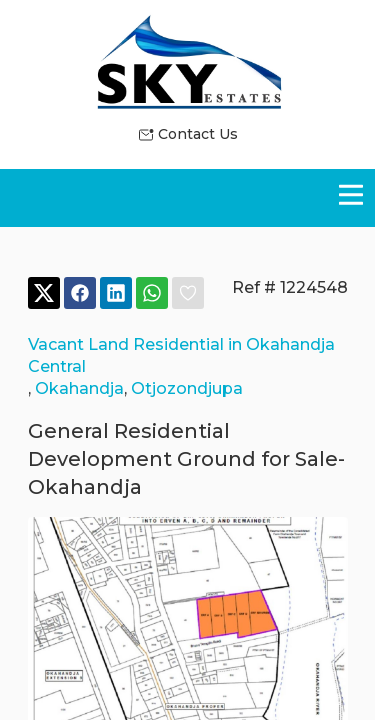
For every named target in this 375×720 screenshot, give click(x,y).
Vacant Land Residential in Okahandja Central (181, 355)
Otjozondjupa (187, 388)
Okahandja (79, 388)
